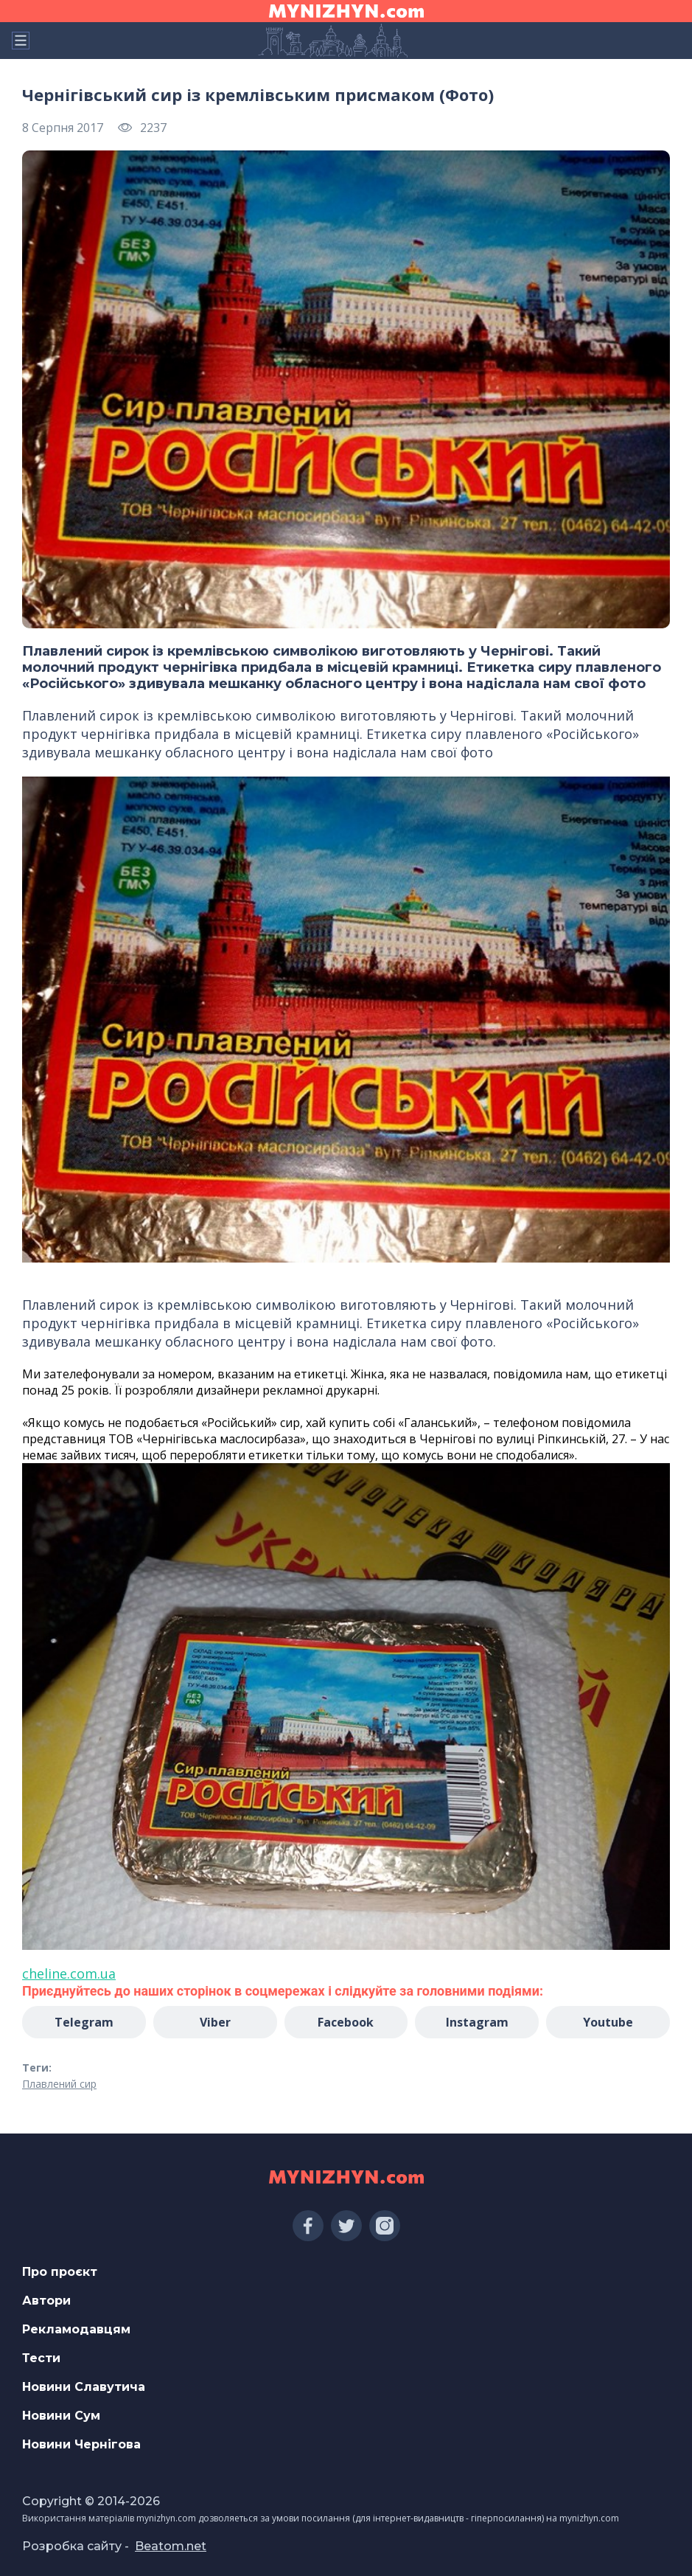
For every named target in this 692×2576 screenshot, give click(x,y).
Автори (46, 2301)
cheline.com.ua (69, 1973)
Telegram (84, 2022)
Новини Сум (61, 2416)
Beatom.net (170, 2546)
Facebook (346, 2022)
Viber (215, 2022)
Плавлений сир (59, 2084)
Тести (41, 2358)
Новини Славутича (83, 2387)
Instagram (477, 2022)
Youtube (608, 2022)
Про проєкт (59, 2272)
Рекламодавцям (76, 2329)
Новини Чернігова (81, 2444)
